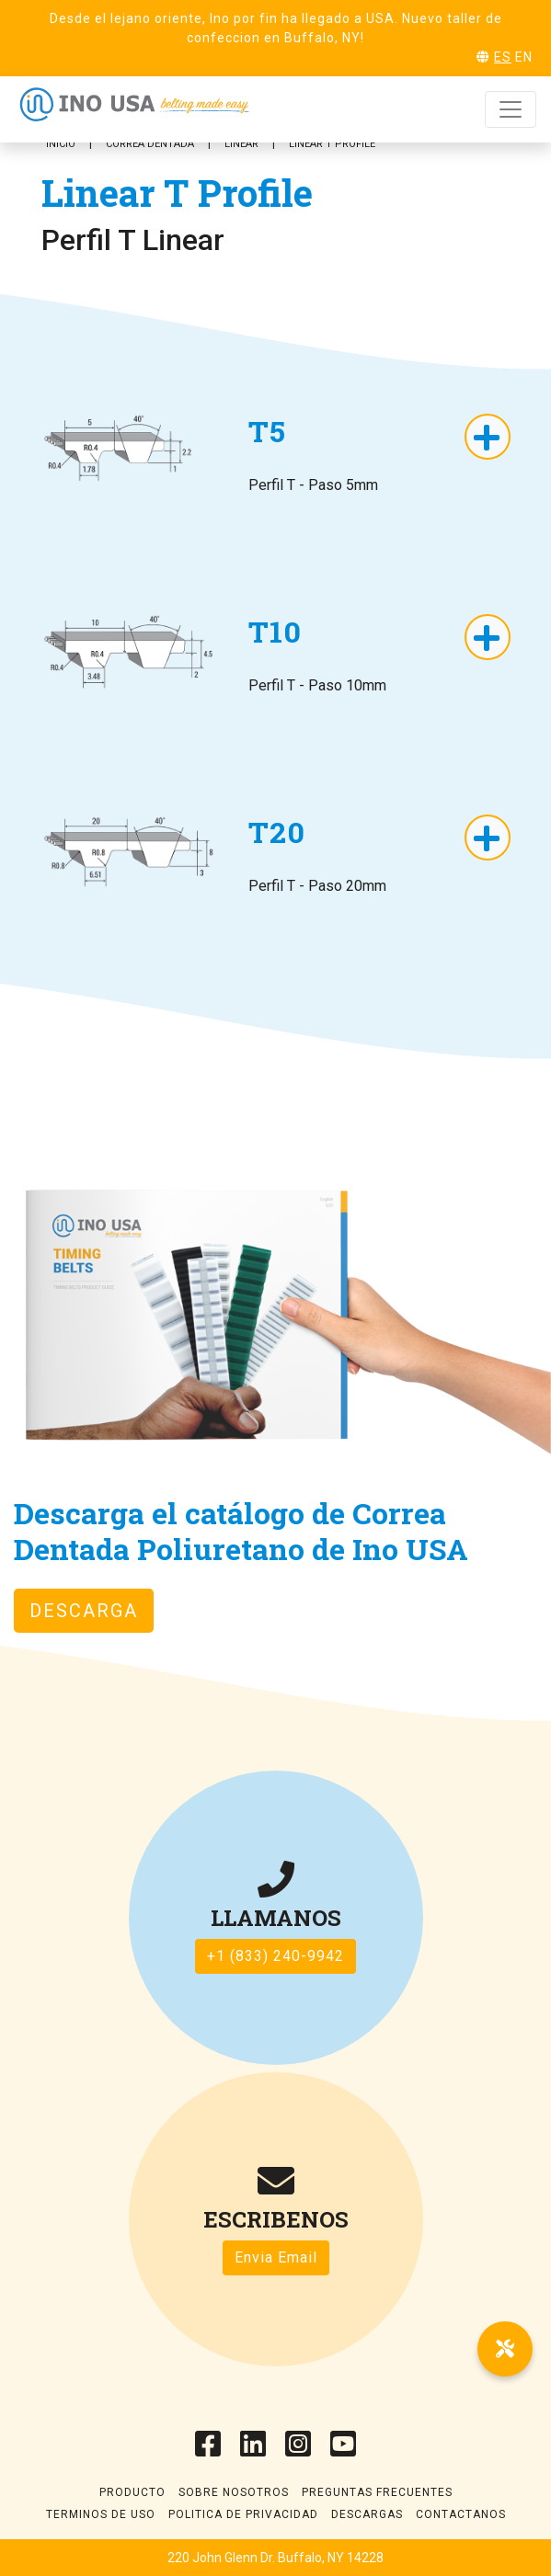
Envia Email (276, 2257)
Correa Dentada (150, 144)
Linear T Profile (332, 144)
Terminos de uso (100, 2514)
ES (502, 57)
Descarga (83, 1611)
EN (524, 57)
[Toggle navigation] (510, 109)
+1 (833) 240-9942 (275, 1956)
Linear (241, 144)
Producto (132, 2492)
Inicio (60, 144)
